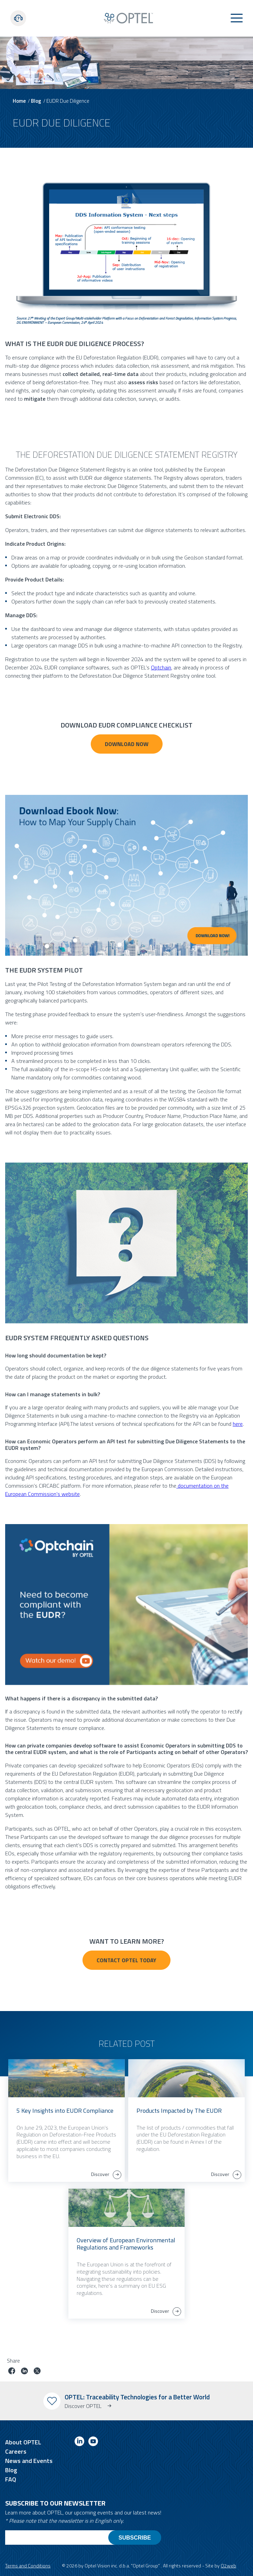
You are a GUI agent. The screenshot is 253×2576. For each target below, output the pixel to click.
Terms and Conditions (28, 2565)
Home (19, 101)
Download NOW (126, 744)
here (238, 1424)
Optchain (161, 667)
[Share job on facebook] (11, 2371)
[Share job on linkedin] (24, 2371)
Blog (36, 101)
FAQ (10, 2479)
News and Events (29, 2460)
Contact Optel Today (126, 1960)
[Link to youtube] (93, 2442)
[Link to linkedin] (79, 2442)
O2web (228, 2565)
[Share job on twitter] (37, 2371)
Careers (15, 2451)
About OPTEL (23, 2442)
